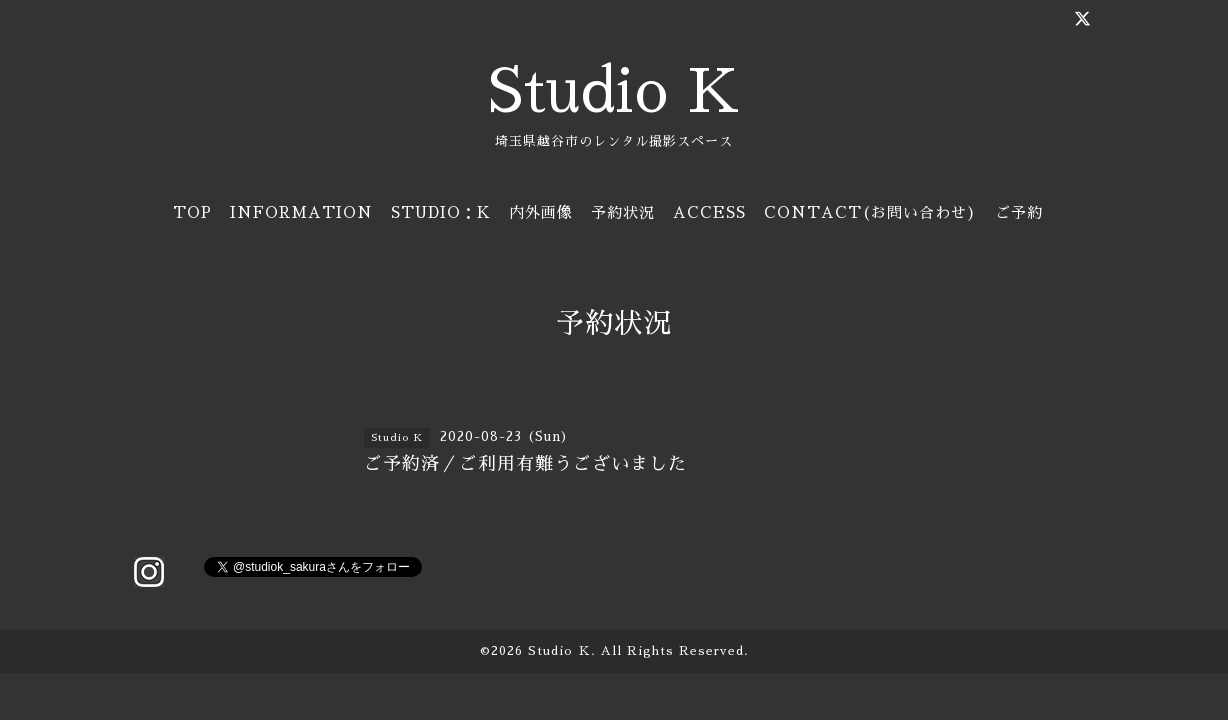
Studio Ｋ (559, 651)
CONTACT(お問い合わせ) (870, 212)
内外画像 (541, 212)
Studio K (614, 92)
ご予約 (1019, 212)
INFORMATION (301, 212)
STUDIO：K (441, 212)
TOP (192, 212)
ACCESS (709, 212)
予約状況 (623, 212)
